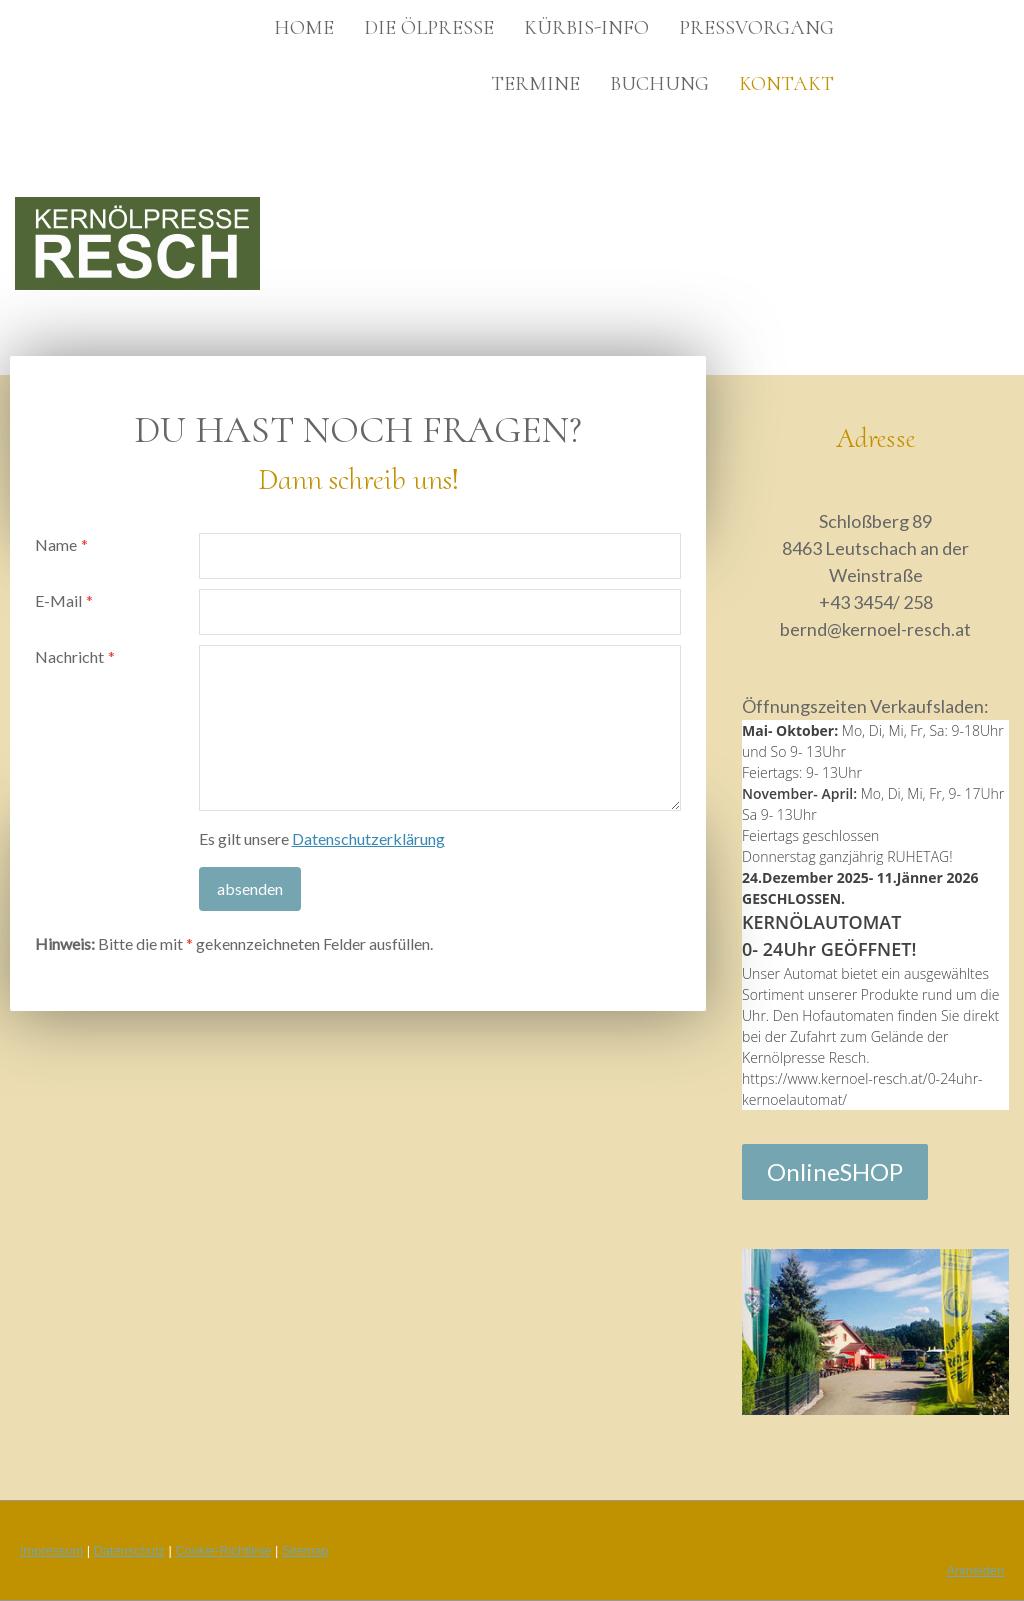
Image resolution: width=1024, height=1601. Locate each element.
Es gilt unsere (322, 838)
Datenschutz (129, 1550)
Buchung (659, 84)
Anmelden (975, 1570)
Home (304, 28)
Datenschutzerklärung (368, 838)
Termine (535, 84)
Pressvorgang (756, 28)
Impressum (51, 1550)
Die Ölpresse (429, 28)
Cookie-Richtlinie (223, 1550)
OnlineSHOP (835, 1171)
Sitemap (305, 1550)
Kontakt (786, 84)
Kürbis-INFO (586, 28)
